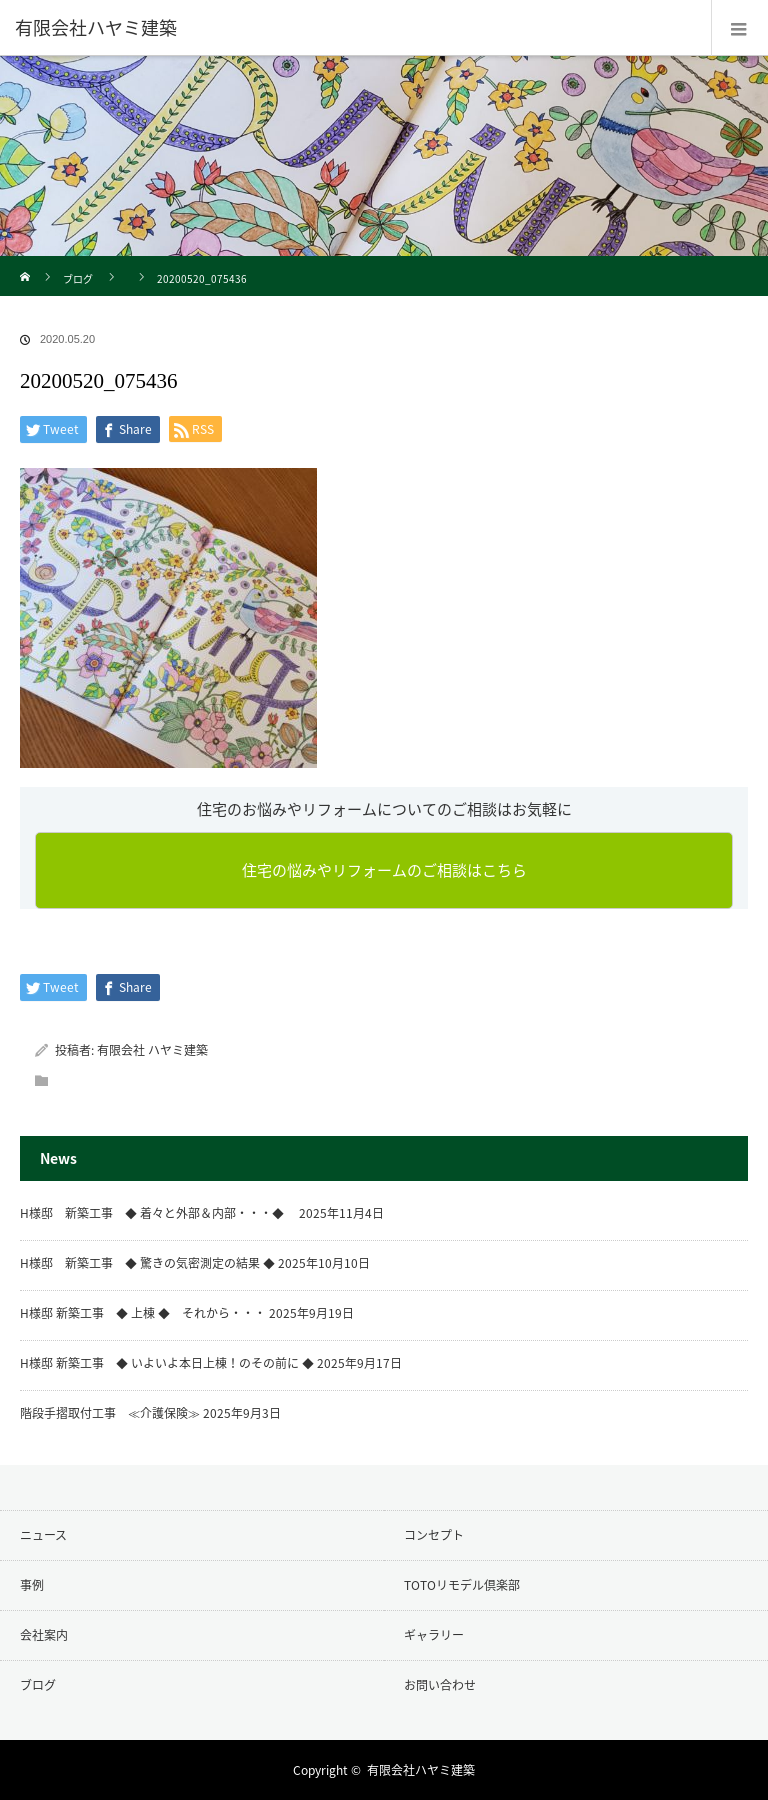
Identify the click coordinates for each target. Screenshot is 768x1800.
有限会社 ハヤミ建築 (152, 1050)
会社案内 (44, 1635)
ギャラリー (434, 1635)
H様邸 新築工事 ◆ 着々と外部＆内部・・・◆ (158, 1213)
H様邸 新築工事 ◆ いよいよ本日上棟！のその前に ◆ (167, 1363)
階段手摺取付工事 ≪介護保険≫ (110, 1413)
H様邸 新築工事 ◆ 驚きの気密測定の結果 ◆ (147, 1263)
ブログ (78, 278)
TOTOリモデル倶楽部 (462, 1585)
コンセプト (434, 1535)
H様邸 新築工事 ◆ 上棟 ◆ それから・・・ (143, 1313)
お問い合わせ (440, 1685)
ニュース (43, 1535)
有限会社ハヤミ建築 (421, 1770)
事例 (32, 1585)
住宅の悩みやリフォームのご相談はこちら (384, 870)
